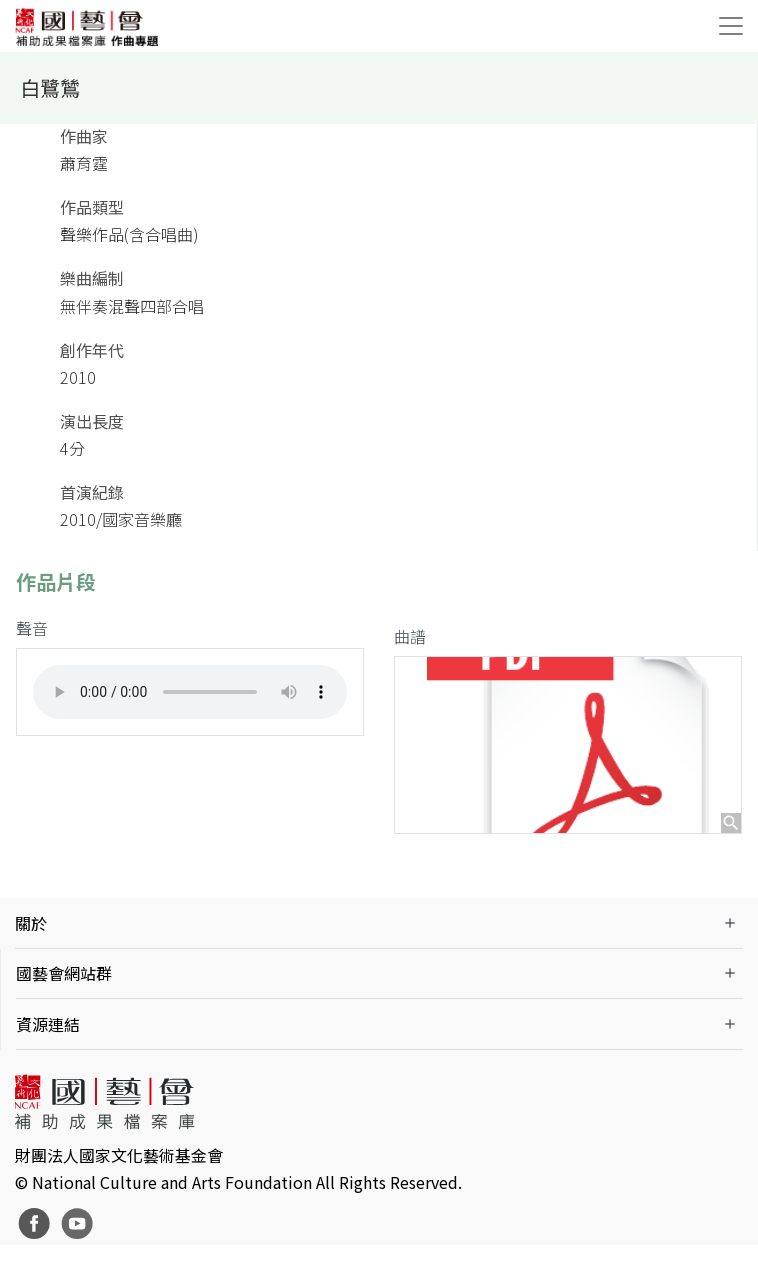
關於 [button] (31, 945)
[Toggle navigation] (731, 26)
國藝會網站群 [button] (64, 996)
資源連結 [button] (48, 1046)
